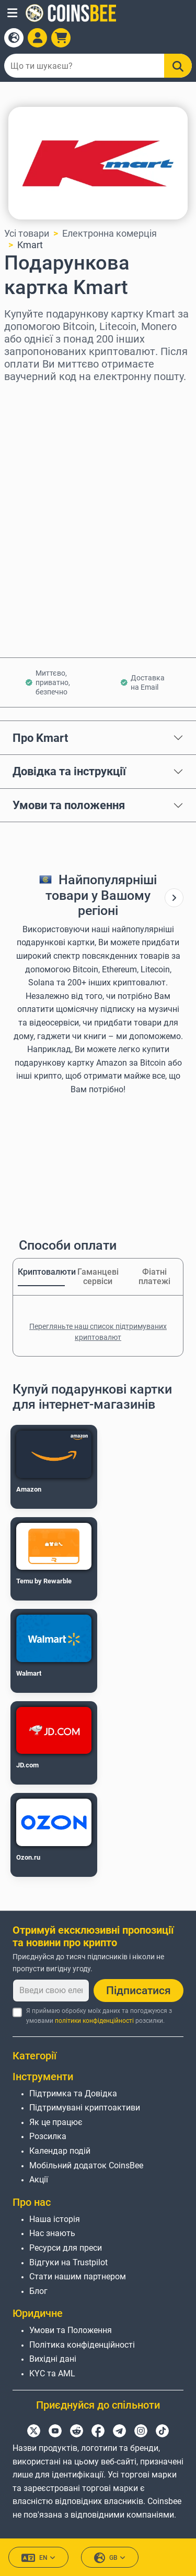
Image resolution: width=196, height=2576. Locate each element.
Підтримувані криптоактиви (84, 2108)
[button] (12, 13)
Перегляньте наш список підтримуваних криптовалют (98, 1331)
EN (38, 2558)
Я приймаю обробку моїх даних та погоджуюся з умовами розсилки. (99, 2015)
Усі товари (26, 233)
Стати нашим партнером (77, 2276)
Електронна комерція (109, 233)
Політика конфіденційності (82, 2345)
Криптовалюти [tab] (41, 1272)
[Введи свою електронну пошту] (51, 1990)
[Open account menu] (37, 37)
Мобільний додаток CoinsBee (86, 2165)
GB (109, 2558)
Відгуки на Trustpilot (68, 2262)
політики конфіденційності (94, 2020)
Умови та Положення (70, 2330)
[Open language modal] (14, 37)
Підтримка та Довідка (73, 2093)
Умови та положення (69, 805)
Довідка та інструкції (69, 771)
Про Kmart (40, 737)
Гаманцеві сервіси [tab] (98, 1276)
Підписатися (138, 1990)
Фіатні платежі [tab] (154, 1276)
